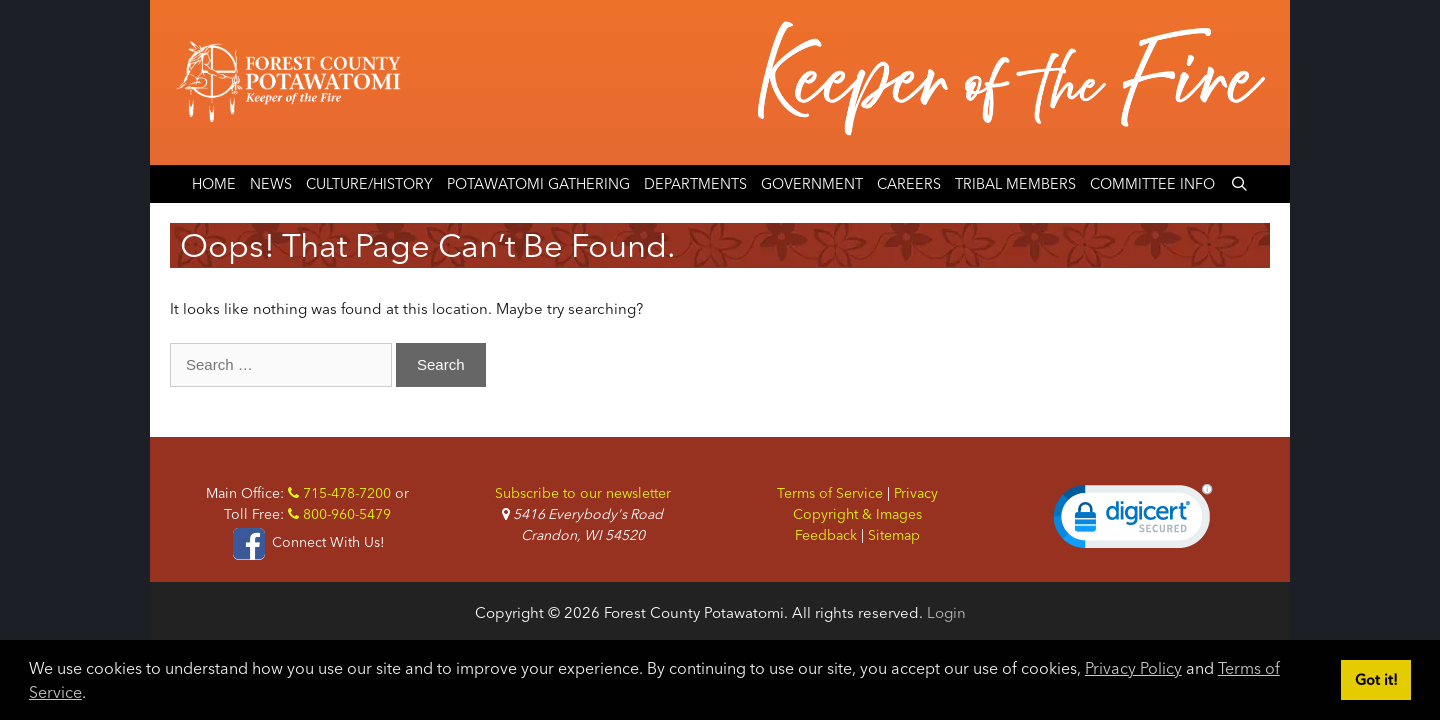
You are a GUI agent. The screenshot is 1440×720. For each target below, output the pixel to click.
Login (946, 612)
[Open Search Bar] (1238, 184)
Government (812, 184)
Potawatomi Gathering (538, 184)
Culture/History (369, 184)
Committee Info (1152, 184)
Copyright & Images (857, 514)
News (271, 184)
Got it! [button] (1376, 680)
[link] (1133, 521)
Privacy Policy (1133, 668)
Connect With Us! (307, 542)
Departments (695, 184)
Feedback (826, 535)
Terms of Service (830, 493)
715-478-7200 (339, 493)
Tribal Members (1015, 184)
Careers (909, 184)
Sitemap (894, 535)
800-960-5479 (339, 514)
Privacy (916, 493)
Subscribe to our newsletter (583, 493)
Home (214, 184)
